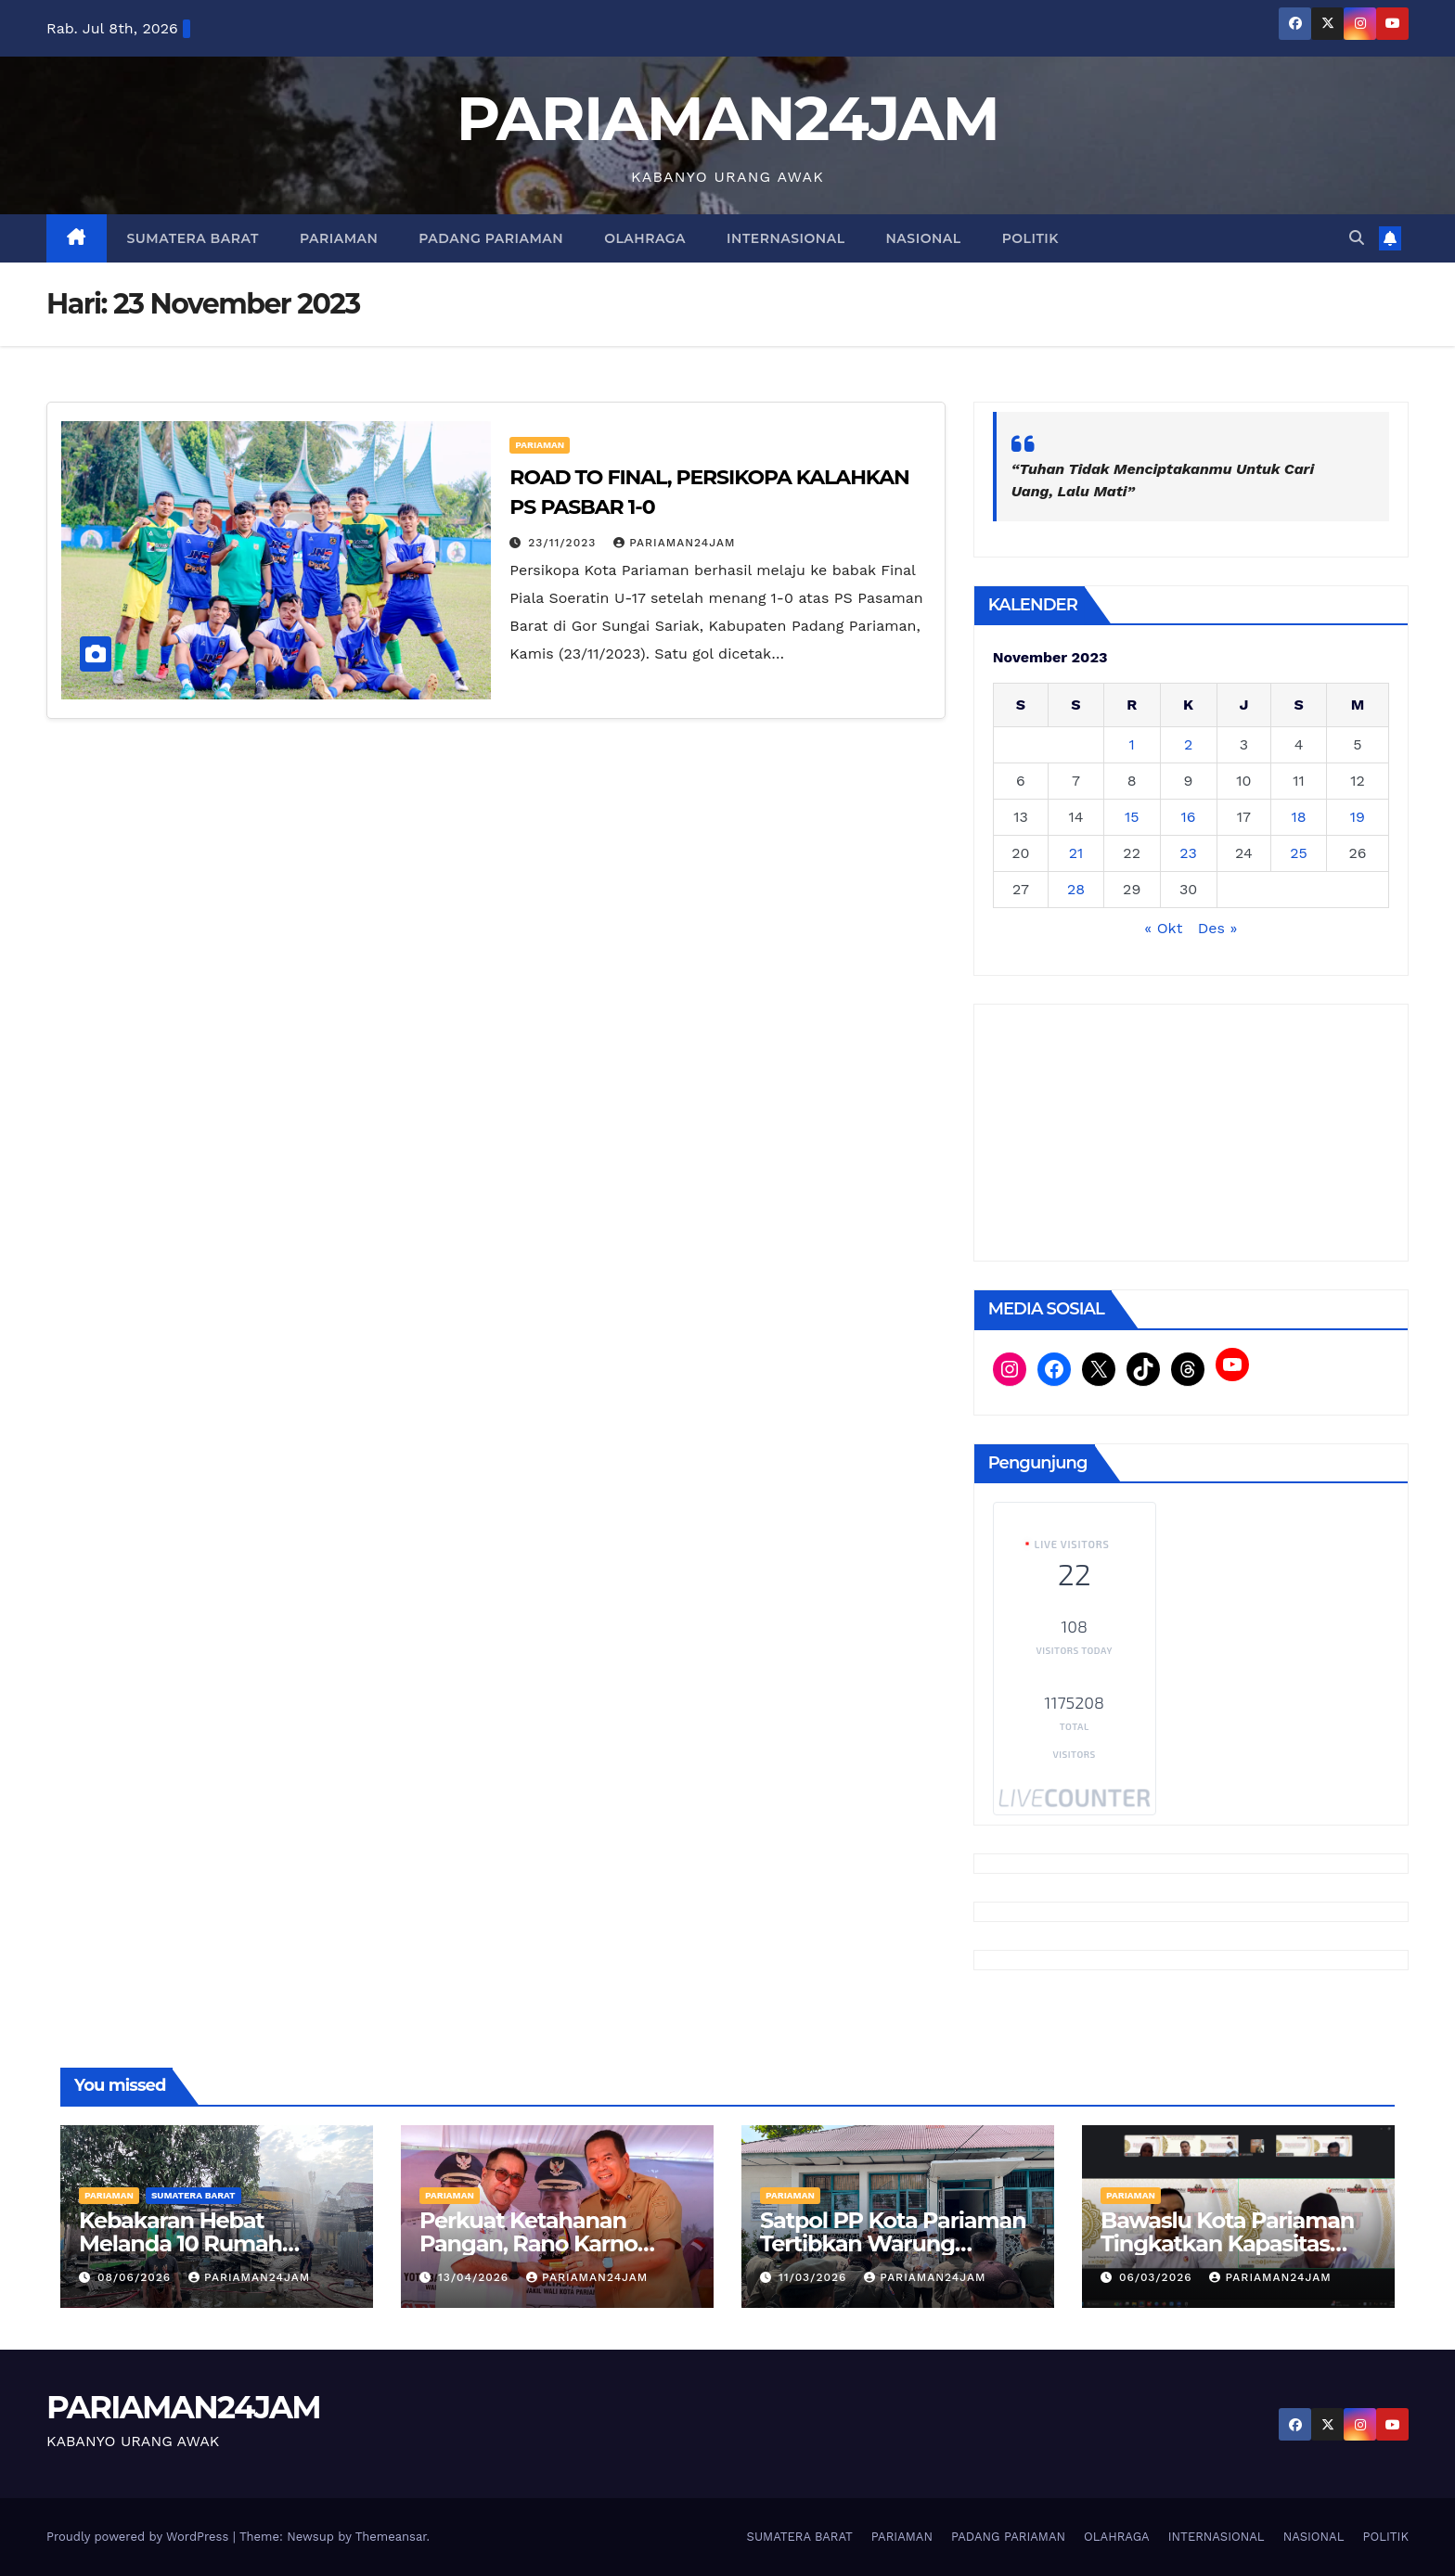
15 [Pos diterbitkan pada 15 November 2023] (1132, 817)
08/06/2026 (136, 2277)
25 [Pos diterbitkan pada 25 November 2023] (1298, 853)
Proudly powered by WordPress (139, 2537)
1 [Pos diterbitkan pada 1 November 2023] (1132, 744)
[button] (1356, 238)
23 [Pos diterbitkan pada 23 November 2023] (1188, 853)
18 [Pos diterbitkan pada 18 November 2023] (1299, 817)
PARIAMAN (339, 238)
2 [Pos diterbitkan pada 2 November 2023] (1188, 744)
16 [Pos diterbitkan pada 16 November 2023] (1188, 817)
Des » (1218, 928)
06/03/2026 (1158, 2277)
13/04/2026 (475, 2277)
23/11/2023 (564, 542)
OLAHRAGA (645, 238)
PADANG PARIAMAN (490, 238)
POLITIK (1030, 238)
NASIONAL (923, 238)
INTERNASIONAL (785, 238)
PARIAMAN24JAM (727, 118)
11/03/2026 (815, 2277)
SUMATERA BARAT (193, 238)
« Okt (1163, 928)
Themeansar (391, 2537)
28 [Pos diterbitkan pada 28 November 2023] (1076, 889)
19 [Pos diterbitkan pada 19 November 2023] (1357, 817)
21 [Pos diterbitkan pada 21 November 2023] (1076, 853)
